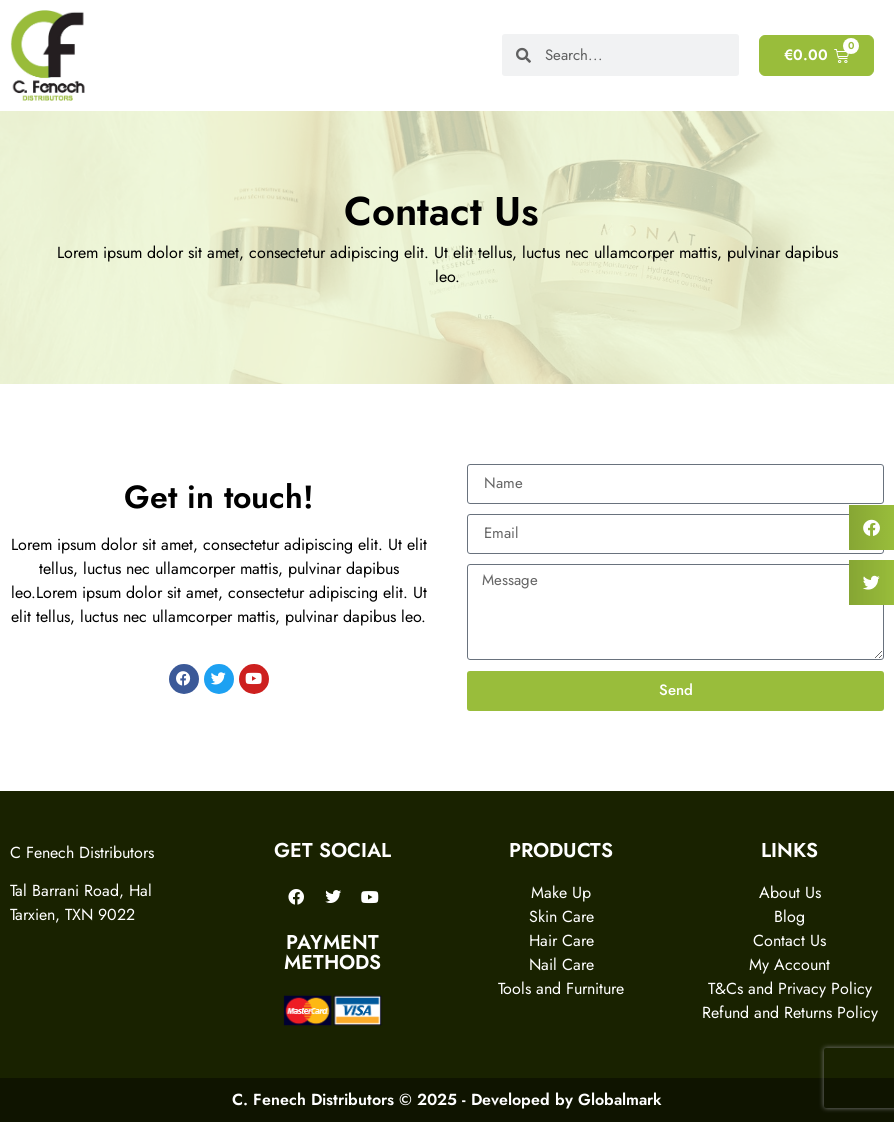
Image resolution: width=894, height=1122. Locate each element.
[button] (871, 527)
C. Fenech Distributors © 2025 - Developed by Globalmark (447, 1099)
